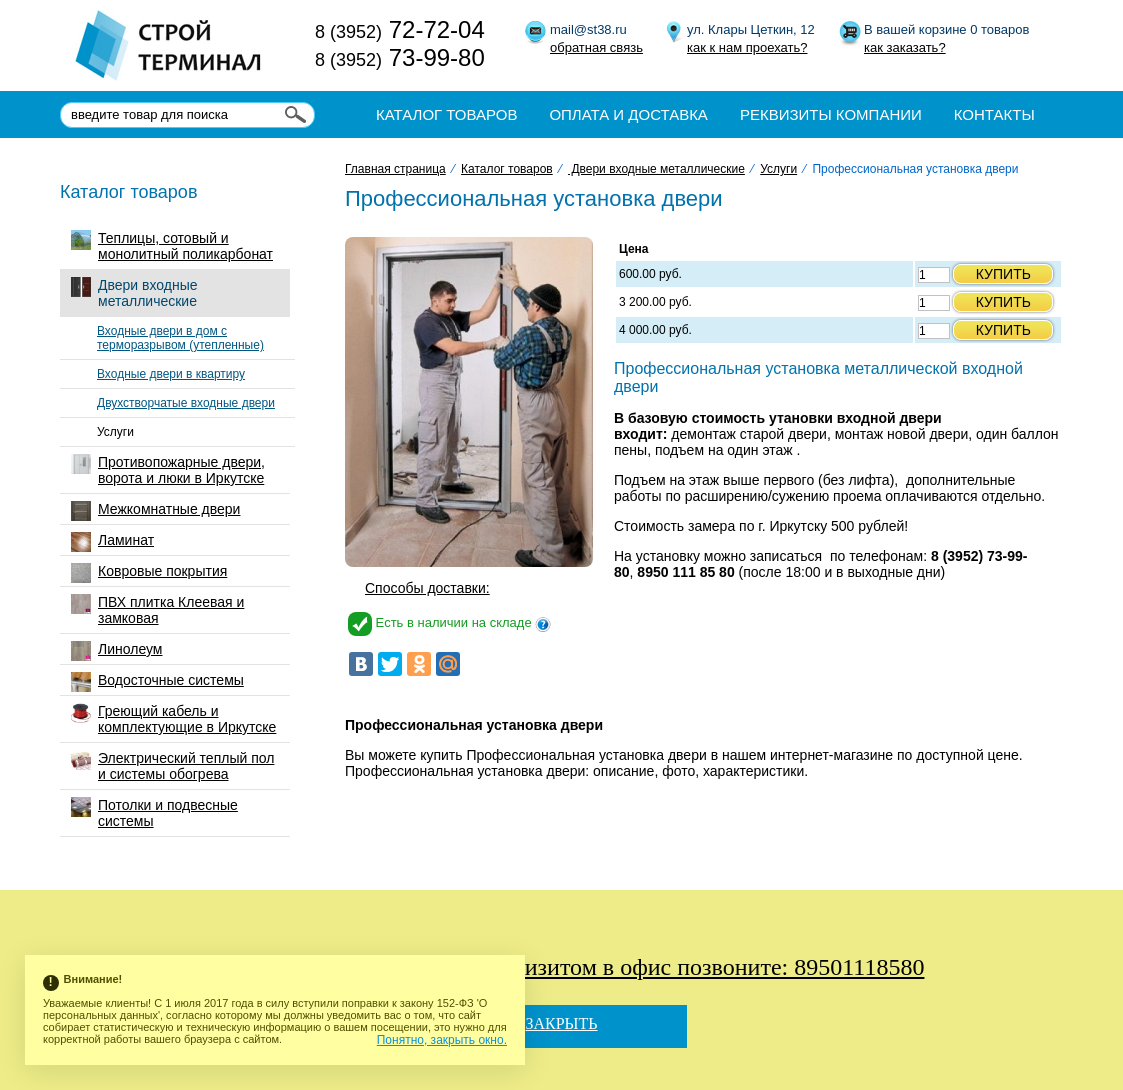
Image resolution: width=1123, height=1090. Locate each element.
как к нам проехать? (747, 47)
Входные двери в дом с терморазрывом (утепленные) (180, 338)
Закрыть (561, 1023)
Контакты (994, 114)
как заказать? (905, 47)
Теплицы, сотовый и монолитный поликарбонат (172, 246)
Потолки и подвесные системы (154, 813)
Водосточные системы (157, 682)
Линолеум (116, 651)
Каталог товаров (446, 114)
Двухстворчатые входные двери (186, 403)
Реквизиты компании (831, 114)
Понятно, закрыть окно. (442, 1040)
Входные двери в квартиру (171, 374)
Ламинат (112, 542)
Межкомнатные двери (155, 511)
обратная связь (596, 47)
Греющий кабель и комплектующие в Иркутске (173, 719)
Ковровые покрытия (149, 573)
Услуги (115, 432)
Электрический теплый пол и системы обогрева (172, 766)
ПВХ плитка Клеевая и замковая (157, 610)
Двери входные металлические (134, 293)
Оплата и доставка (628, 114)
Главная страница (395, 169)
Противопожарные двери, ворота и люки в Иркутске (168, 470)
